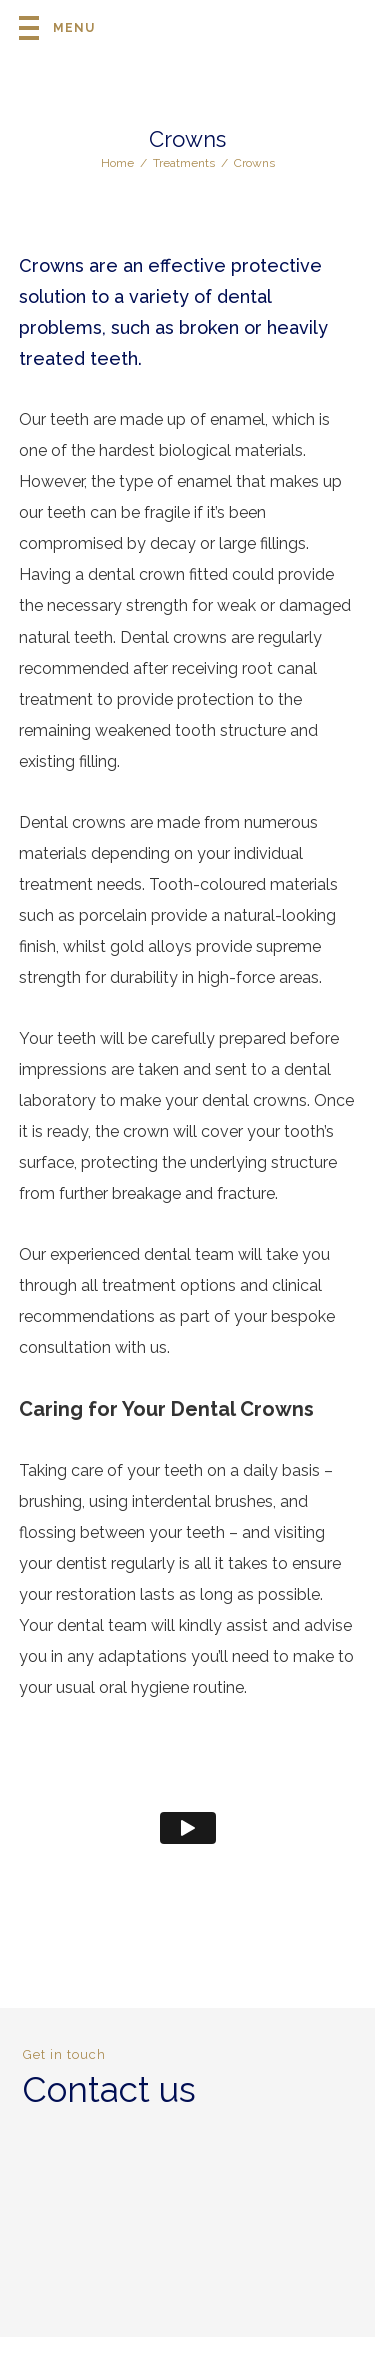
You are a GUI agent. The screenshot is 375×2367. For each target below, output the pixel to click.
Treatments (184, 163)
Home (117, 163)
